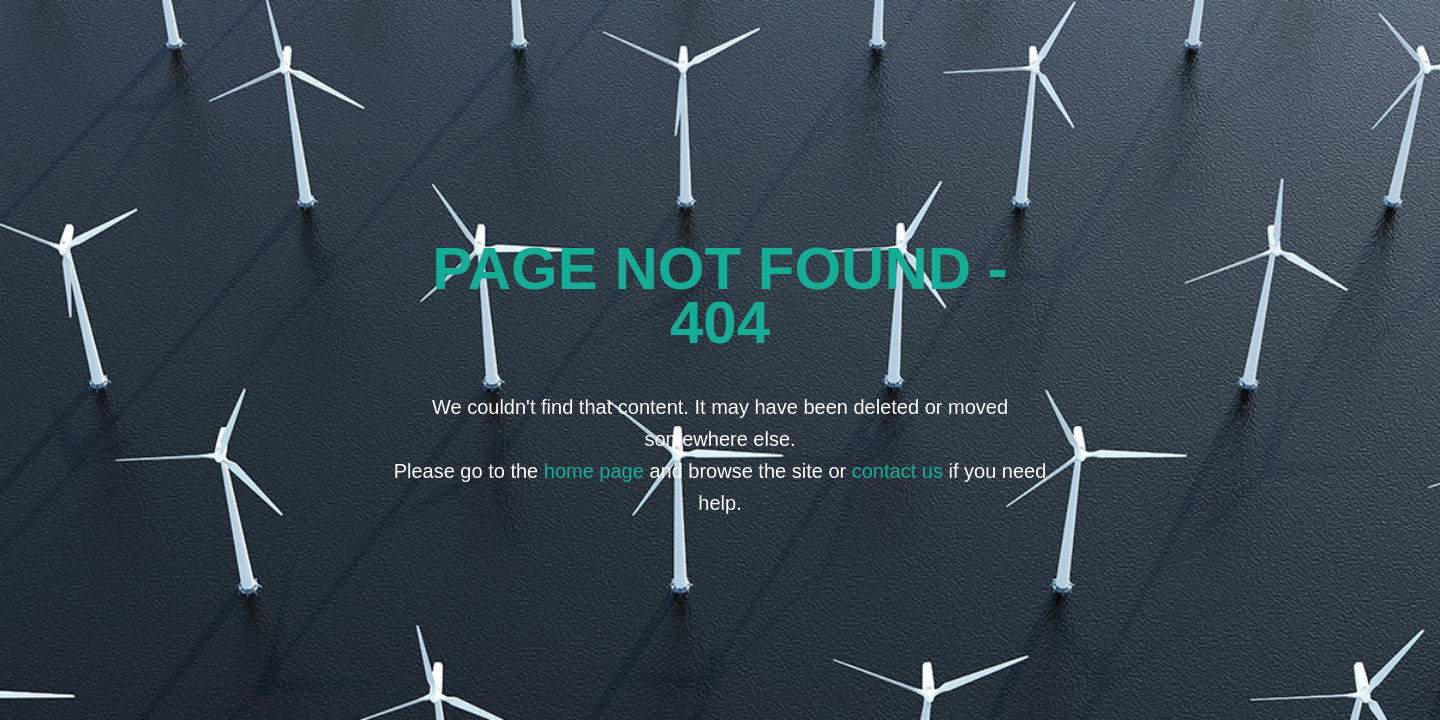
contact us (897, 471)
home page (594, 471)
